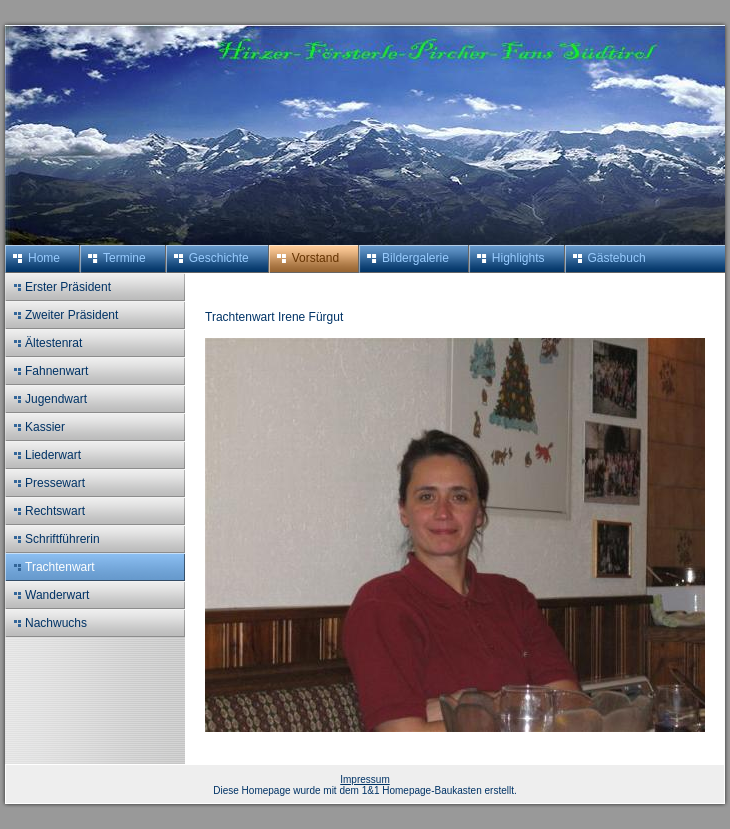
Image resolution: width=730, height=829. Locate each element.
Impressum (364, 779)
